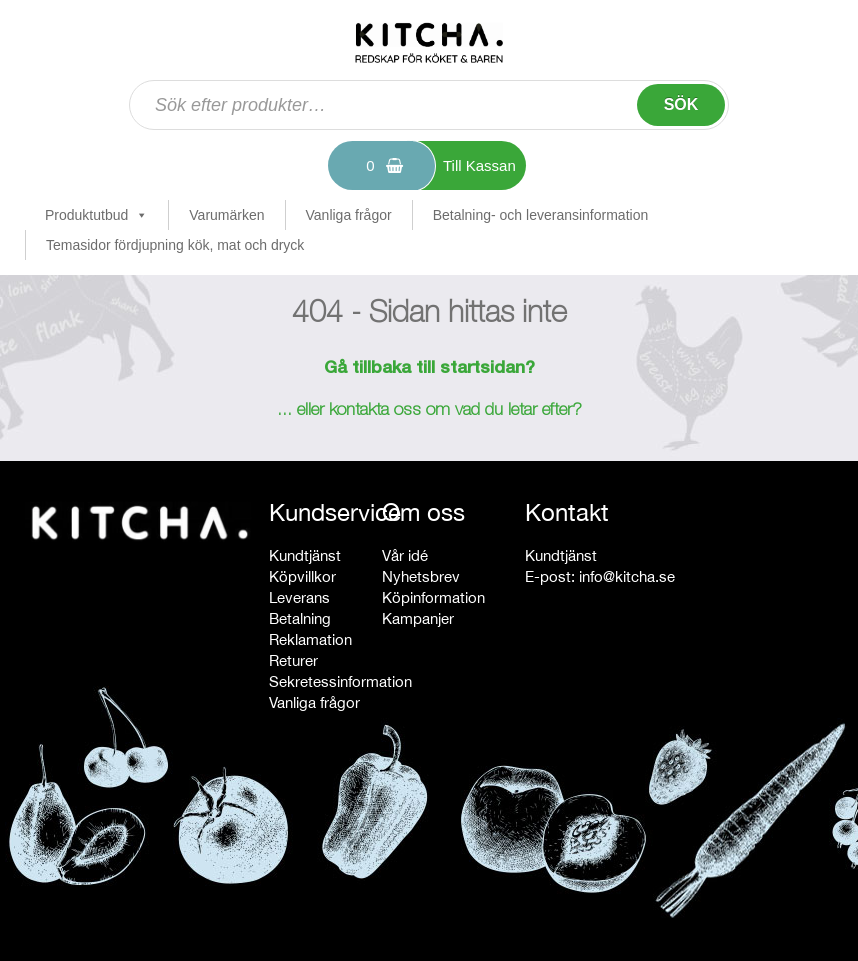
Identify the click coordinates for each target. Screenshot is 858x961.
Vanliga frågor (349, 215)
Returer (293, 660)
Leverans (299, 597)
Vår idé (405, 555)
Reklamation (310, 639)
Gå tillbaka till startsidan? (429, 369)
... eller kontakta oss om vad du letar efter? (429, 411)
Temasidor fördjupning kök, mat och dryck (175, 245)
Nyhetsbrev (421, 576)
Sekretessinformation (340, 681)
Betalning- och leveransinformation (541, 215)
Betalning (300, 618)
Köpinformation (433, 597)
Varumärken (226, 215)
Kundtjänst (305, 555)
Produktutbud (96, 215)
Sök (681, 104)
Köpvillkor (302, 576)
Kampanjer (418, 618)
